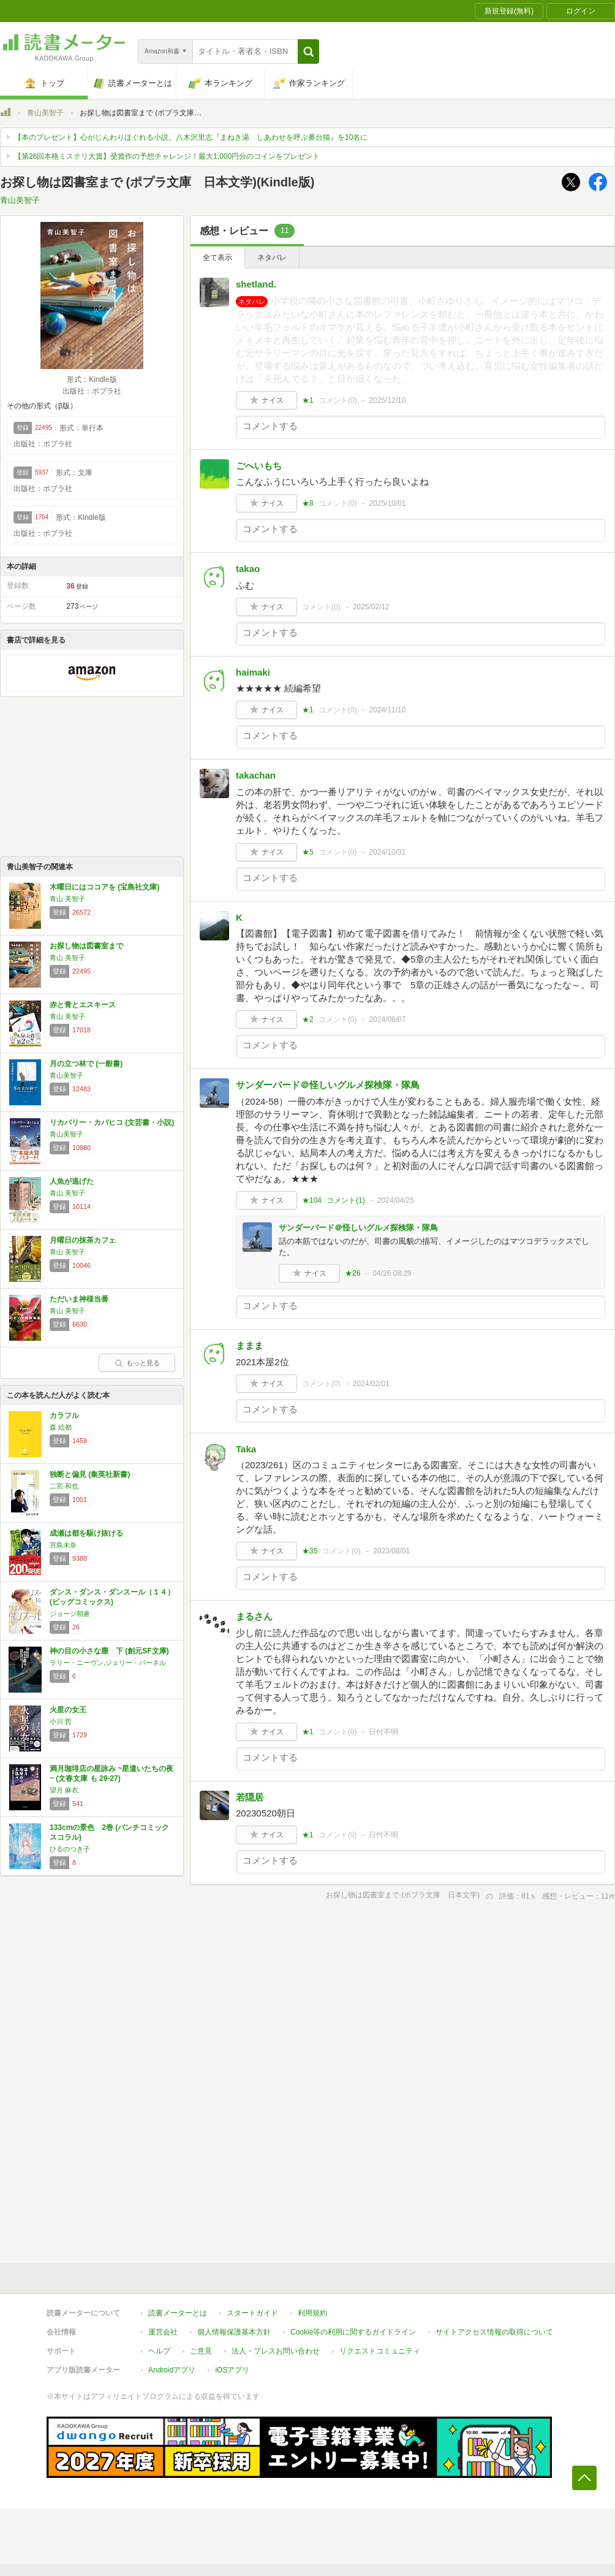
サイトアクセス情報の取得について (494, 2332)
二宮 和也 (64, 1486)
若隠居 (249, 1797)
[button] (308, 51)
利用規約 (312, 2313)
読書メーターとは (177, 2313)
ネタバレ (272, 257)
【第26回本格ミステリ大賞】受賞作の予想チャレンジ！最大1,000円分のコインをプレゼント (167, 156)
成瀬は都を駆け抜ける (86, 1533)
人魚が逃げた (72, 1181)
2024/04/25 (395, 1200)
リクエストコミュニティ (379, 2351)
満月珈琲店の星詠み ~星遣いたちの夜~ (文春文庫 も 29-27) (111, 1773)
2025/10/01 (387, 503)
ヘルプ (159, 2351)
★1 (308, 400)
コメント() (338, 400)
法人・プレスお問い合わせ (276, 2351)
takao (248, 568)
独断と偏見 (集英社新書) (90, 1474)
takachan (256, 775)
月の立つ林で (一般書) (86, 1063)
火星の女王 (68, 1709)
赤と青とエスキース (83, 1004)
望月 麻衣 (64, 1790)
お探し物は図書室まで (86, 946)
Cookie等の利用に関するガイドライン (353, 2332)
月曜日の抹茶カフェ (83, 1240)
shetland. (256, 284)
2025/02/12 (371, 607)
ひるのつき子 (70, 1849)
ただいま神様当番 (79, 1299)
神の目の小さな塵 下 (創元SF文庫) (109, 1651)
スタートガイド (252, 2313)
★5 (308, 852)
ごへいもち (259, 465)
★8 (308, 503)
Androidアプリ (171, 2370)
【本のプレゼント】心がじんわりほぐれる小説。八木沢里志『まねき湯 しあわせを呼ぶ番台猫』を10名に (191, 137)
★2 (308, 1019)
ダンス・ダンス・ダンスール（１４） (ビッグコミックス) (112, 1597)
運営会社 (163, 2332)
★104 (312, 1200)
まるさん (254, 1616)
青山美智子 (45, 113)
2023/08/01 (391, 1551)
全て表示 (217, 257)
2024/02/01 (371, 1383)
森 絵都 (61, 1427)
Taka (246, 1449)
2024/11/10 (387, 710)
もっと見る (137, 1362)
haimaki (253, 672)
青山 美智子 (67, 898)
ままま (249, 1345)
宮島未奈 (63, 1545)
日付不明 (383, 1732)
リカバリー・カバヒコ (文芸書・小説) (112, 1122)
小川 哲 (61, 1721)
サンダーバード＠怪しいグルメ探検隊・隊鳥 (328, 1085)
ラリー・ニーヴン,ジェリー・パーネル (108, 1662)
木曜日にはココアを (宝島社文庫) (104, 887)
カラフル (64, 1415)
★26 (352, 1273)
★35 (309, 1551)
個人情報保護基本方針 (234, 2332)
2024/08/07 (387, 1019)
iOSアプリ (232, 2370)
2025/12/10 (387, 400)
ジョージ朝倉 (70, 1613)
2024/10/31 (387, 852)
